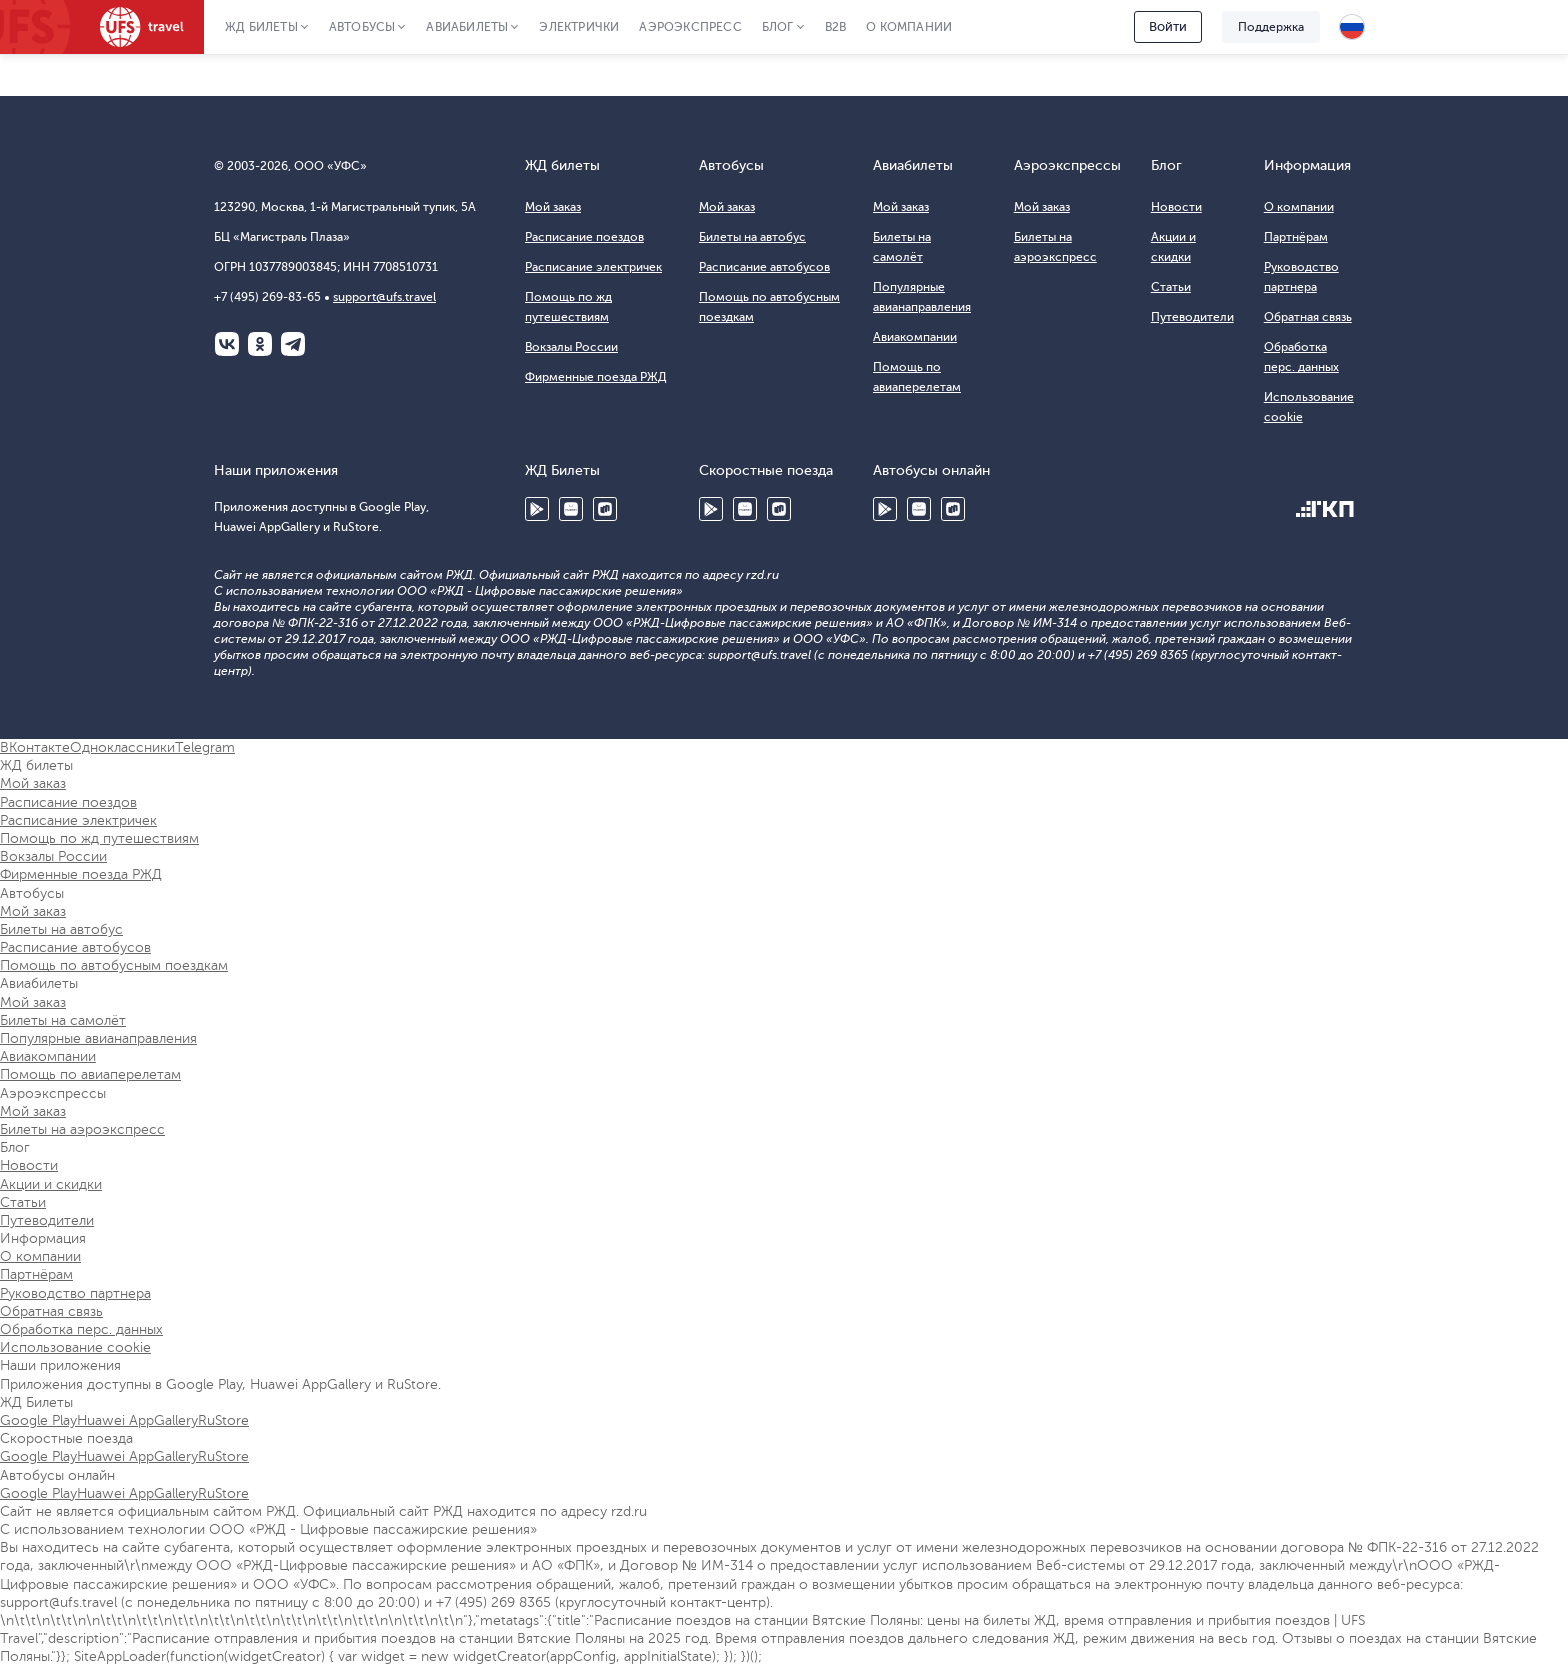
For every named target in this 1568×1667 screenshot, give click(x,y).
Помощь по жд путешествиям (99, 838)
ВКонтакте (227, 344)
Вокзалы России (571, 347)
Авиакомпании (915, 337)
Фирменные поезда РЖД (596, 377)
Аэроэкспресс (690, 27)
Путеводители (1192, 317)
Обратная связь (1308, 317)
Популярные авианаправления (98, 1038)
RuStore (605, 509)
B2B (836, 27)
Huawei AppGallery (571, 509)
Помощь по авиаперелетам (90, 1074)
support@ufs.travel (384, 297)
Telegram (293, 344)
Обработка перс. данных (81, 1329)
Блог (778, 27)
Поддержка (1271, 27)
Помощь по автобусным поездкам (114, 965)
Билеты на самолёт (63, 1020)
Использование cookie (75, 1347)
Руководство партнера (75, 1293)
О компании (909, 27)
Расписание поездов (584, 237)
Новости (1176, 207)
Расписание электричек (593, 267)
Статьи (1171, 287)
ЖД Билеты (261, 27)
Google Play (537, 509)
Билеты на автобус (752, 237)
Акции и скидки (51, 1184)
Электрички (579, 27)
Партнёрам (1296, 237)
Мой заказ (553, 207)
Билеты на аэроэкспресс (82, 1129)
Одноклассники (260, 344)
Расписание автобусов (764, 267)
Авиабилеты (467, 27)
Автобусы (362, 27)
